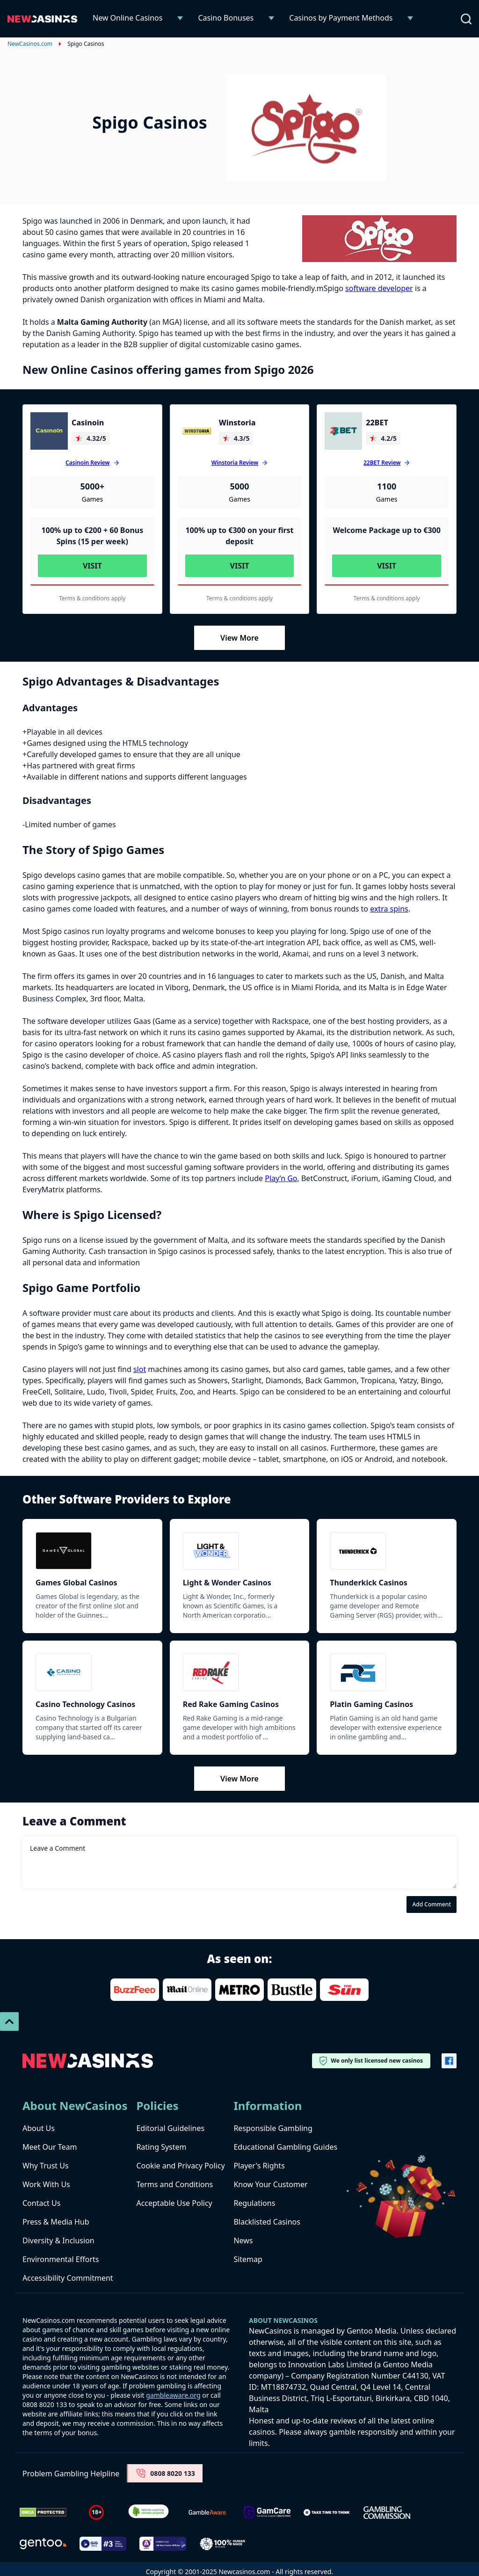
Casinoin (88, 422)
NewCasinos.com (29, 44)
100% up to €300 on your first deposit (239, 536)
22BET (377, 422)
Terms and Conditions (174, 2184)
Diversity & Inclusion (58, 2240)
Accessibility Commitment (67, 2278)
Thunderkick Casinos (368, 1582)
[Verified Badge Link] (148, 2512)
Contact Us (41, 2203)
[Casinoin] (49, 431)
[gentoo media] (43, 2543)
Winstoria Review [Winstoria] (235, 463)
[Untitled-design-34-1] (267, 2512)
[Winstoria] (196, 431)
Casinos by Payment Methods (340, 18)
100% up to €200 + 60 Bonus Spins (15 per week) (92, 536)
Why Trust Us (45, 2165)
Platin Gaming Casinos (371, 1704)
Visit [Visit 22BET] (386, 566)
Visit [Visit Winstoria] (239, 566)
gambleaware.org (173, 2395)
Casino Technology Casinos (85, 1704)
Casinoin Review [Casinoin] (87, 463)
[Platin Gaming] (386, 1672)
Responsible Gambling (272, 2128)
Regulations (254, 2203)
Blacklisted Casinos (266, 2222)
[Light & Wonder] (240, 1550)
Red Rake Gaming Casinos (231, 1704)
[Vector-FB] (449, 2060)
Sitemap (247, 2259)
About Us (38, 2128)
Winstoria (237, 422)
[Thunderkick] (386, 1550)
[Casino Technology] (92, 1672)
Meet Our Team (49, 2147)
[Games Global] (92, 1550)
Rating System (161, 2147)
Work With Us (46, 2184)
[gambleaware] (207, 2512)
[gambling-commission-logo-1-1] (386, 2512)
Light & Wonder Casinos (227, 1582)
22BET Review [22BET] (381, 463)
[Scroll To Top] (9, 2021)
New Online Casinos (127, 18)
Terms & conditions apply (92, 598)
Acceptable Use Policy (174, 2203)
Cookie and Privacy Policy (180, 2165)
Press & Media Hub (55, 2222)
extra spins (389, 909)
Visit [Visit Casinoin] (92, 566)
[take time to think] (327, 2512)
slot (139, 1369)
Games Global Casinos (76, 1582)
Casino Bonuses (226, 18)
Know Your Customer (270, 2184)
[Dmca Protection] (43, 2512)
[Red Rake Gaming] (240, 1672)
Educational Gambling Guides (285, 2147)
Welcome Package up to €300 (387, 530)
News (243, 2240)
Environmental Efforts (60, 2259)
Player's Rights (258, 2165)
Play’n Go (281, 1178)
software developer (379, 288)
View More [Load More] (239, 638)
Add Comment (431, 1904)
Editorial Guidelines (170, 2128)
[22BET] (343, 431)
